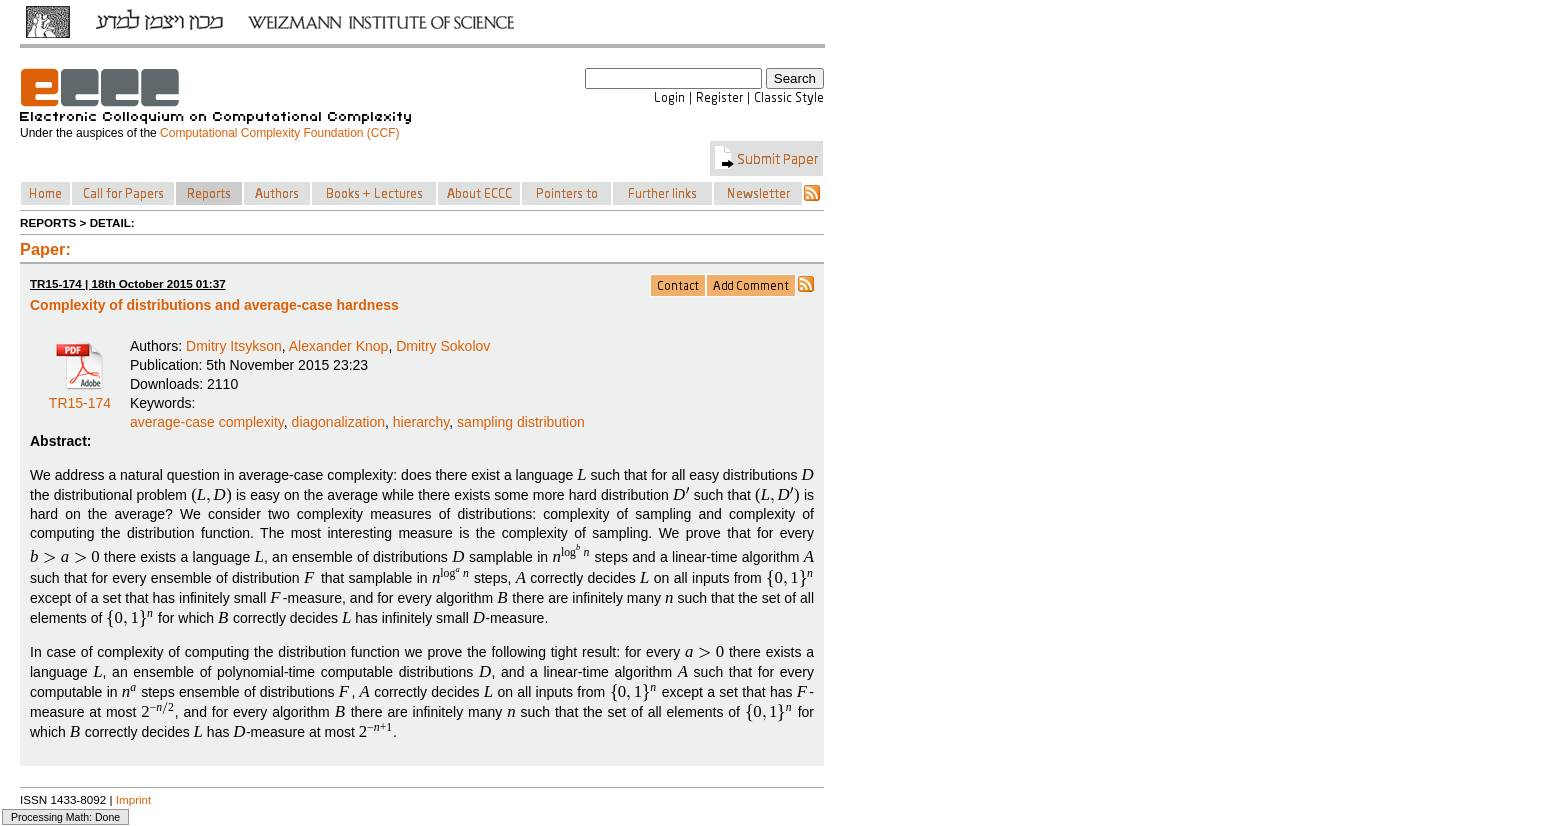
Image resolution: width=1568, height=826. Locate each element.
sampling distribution (521, 422)
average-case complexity (207, 422)
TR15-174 (80, 396)
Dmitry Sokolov (443, 346)
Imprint (134, 799)
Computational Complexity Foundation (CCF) (279, 133)
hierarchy (421, 422)
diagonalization (338, 422)
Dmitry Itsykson (234, 346)
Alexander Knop (339, 346)
